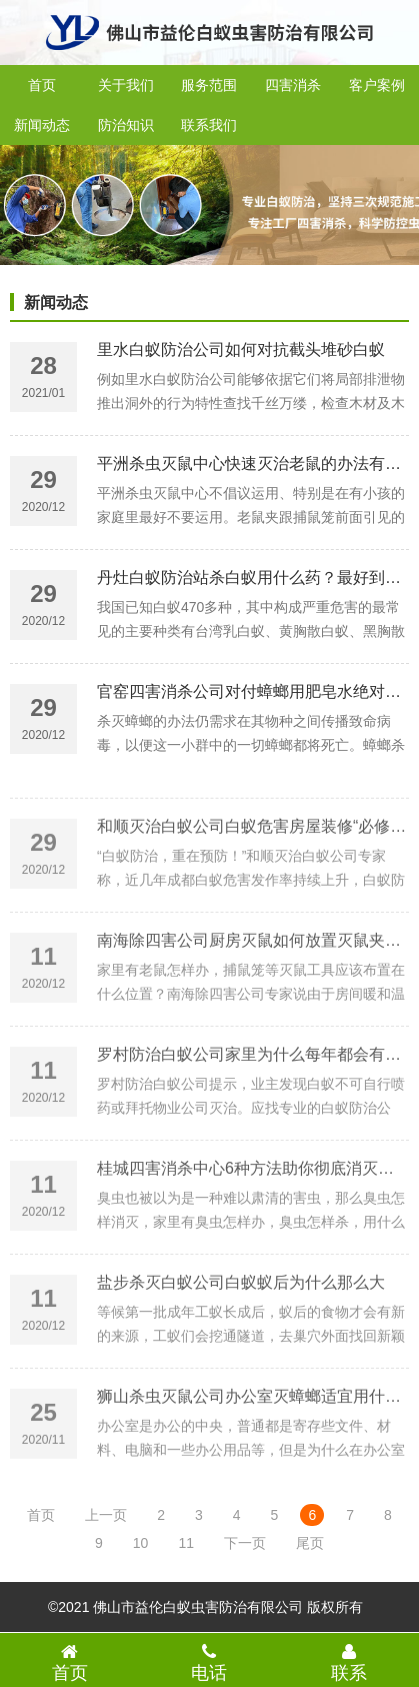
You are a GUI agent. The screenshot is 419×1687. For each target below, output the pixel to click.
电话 (210, 1662)
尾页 (310, 1543)
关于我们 (126, 85)
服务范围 (209, 85)
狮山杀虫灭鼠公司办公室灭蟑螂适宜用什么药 (257, 1438)
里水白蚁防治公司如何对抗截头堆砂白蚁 (241, 353)
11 (186, 1543)
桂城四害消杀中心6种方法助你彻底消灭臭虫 (253, 1210)
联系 (349, 1662)
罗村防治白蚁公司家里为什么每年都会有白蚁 (257, 1096)
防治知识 (126, 125)
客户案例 (377, 85)
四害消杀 (293, 85)
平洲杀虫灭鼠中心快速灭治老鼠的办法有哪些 (257, 467)
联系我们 (209, 125)
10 (141, 1543)
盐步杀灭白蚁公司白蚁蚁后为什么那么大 (241, 1324)
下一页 (245, 1543)
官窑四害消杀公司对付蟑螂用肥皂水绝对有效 (257, 695)
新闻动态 (42, 125)
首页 (42, 85)
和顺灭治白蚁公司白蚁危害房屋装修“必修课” (254, 868)
